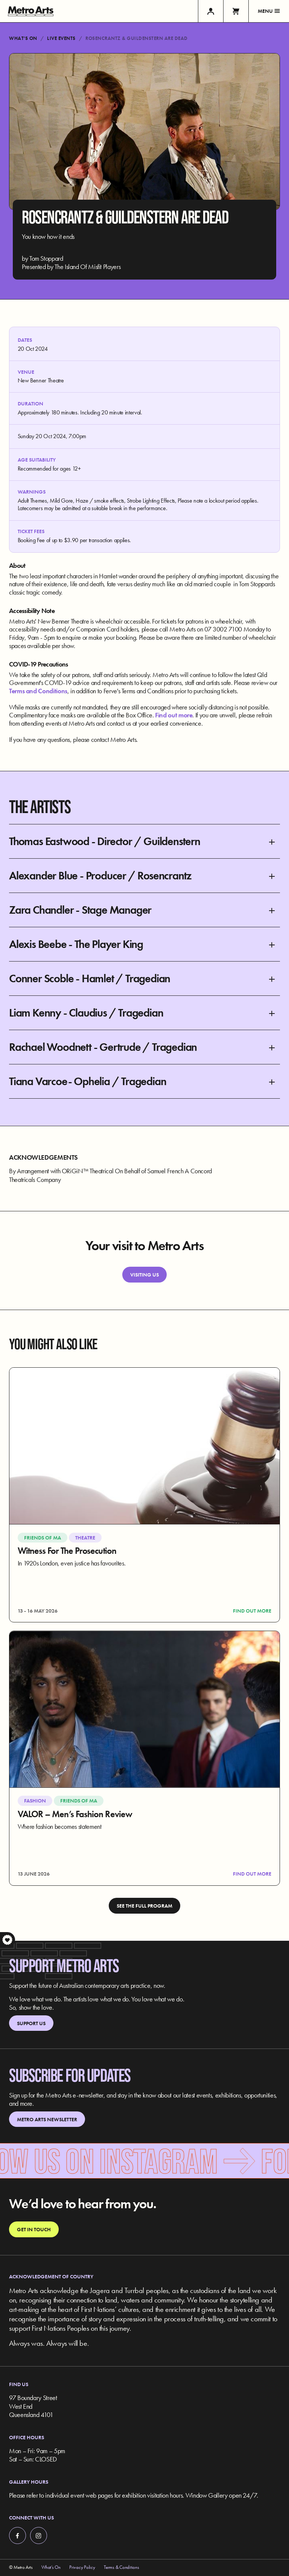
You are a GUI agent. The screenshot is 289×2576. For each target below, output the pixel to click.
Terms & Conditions (121, 2567)
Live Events (61, 38)
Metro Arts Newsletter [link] (47, 2119)
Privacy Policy (82, 2567)
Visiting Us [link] (144, 1274)
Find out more (173, 715)
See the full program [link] (144, 1905)
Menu (269, 11)
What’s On (23, 38)
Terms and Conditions (38, 690)
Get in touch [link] (34, 2229)
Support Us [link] (31, 2023)
